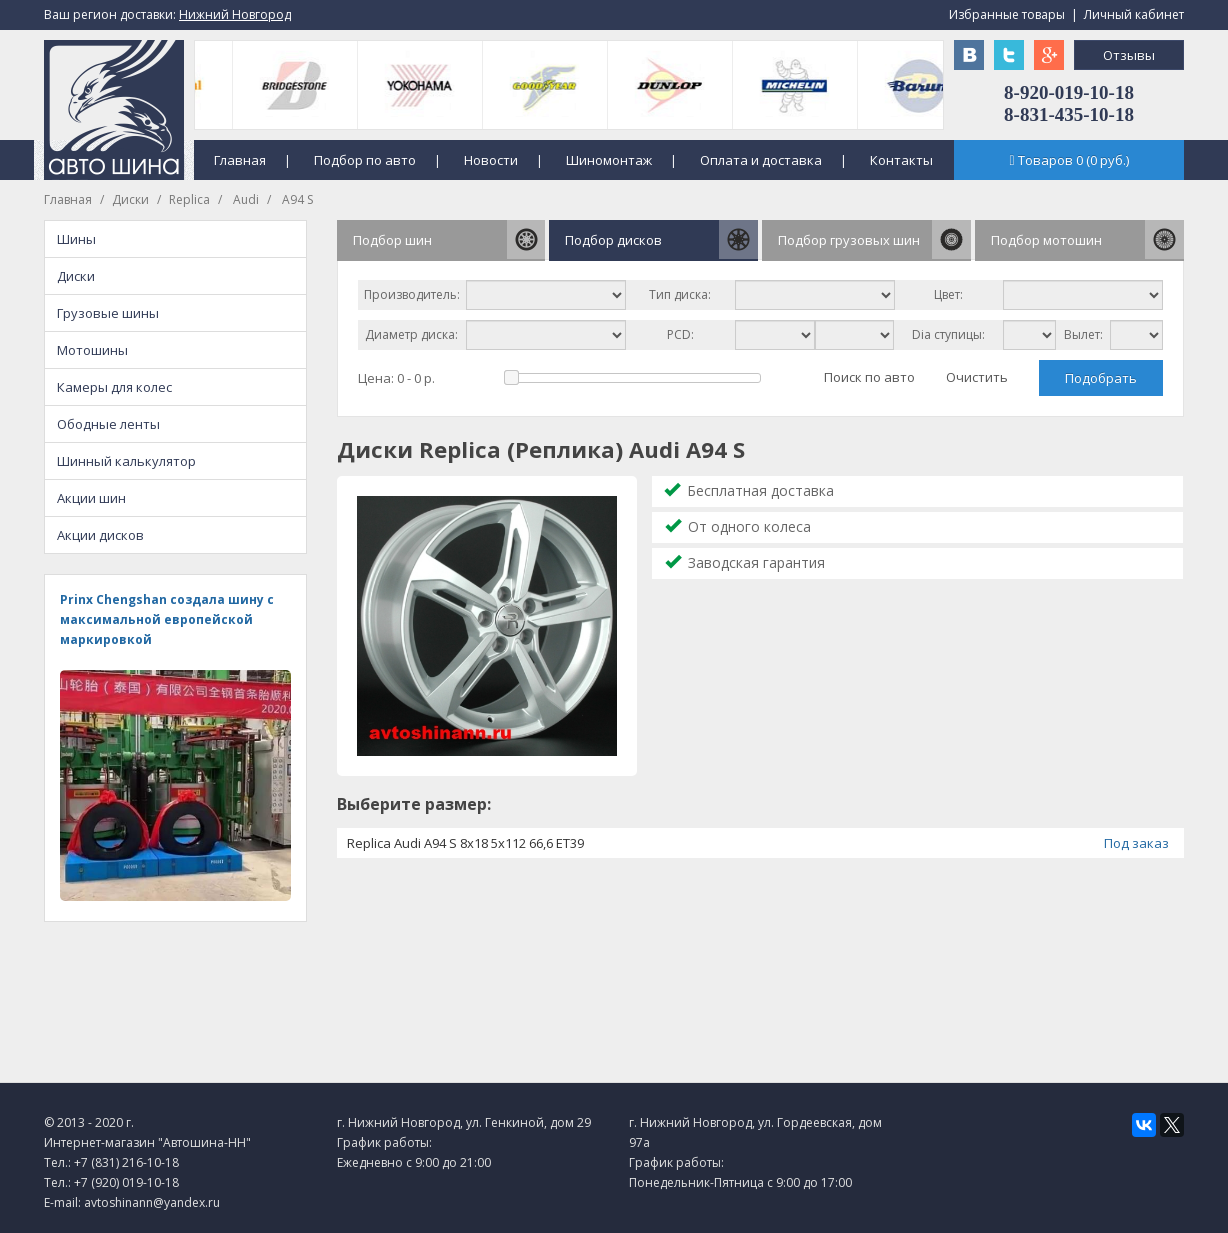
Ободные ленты (108, 424)
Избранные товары (1007, 14)
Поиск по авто (869, 377)
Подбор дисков (613, 240)
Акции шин (91, 498)
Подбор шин (392, 240)
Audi (244, 199)
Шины (76, 239)
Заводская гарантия (756, 562)
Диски (130, 199)
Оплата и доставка (761, 160)
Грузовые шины (108, 313)
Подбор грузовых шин (849, 240)
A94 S (296, 199)
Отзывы (1129, 55)
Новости (491, 160)
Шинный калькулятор (126, 461)
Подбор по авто (365, 160)
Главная (240, 160)
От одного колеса (749, 526)
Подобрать (1101, 378)
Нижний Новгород (235, 14)
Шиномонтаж (609, 160)
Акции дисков (100, 535)
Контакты (901, 160)
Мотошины (92, 350)
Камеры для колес (114, 387)
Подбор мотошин (1046, 240)
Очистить (977, 377)
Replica (189, 199)
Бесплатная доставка (760, 490)
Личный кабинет (1134, 14)
